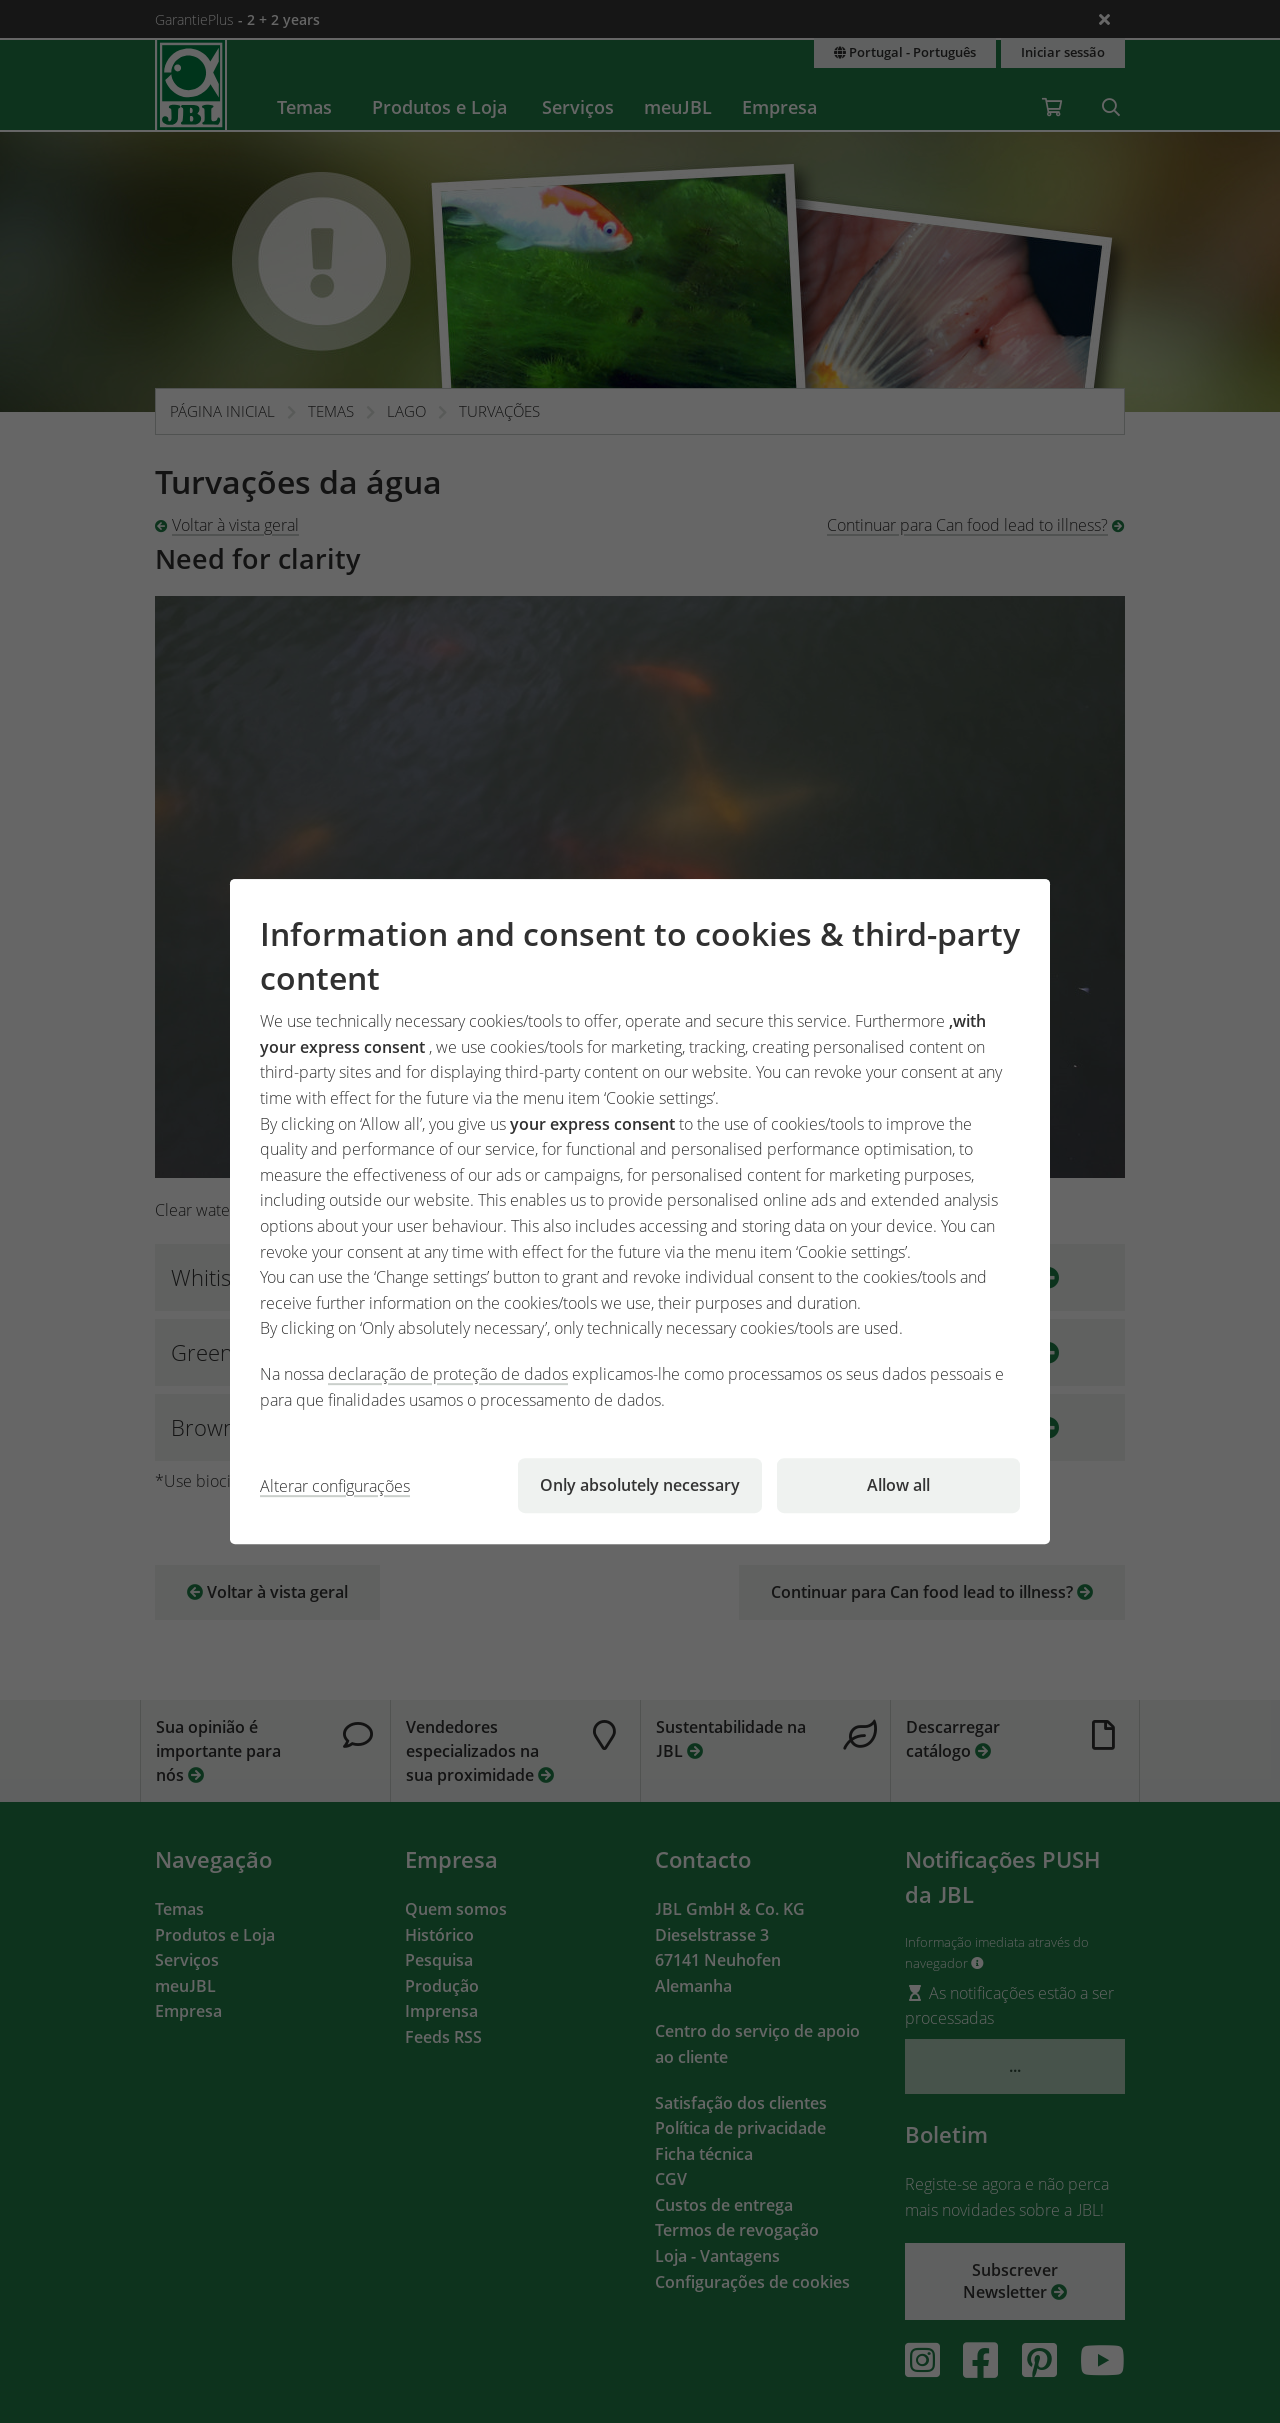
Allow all (898, 1485)
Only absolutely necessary (640, 1485)
